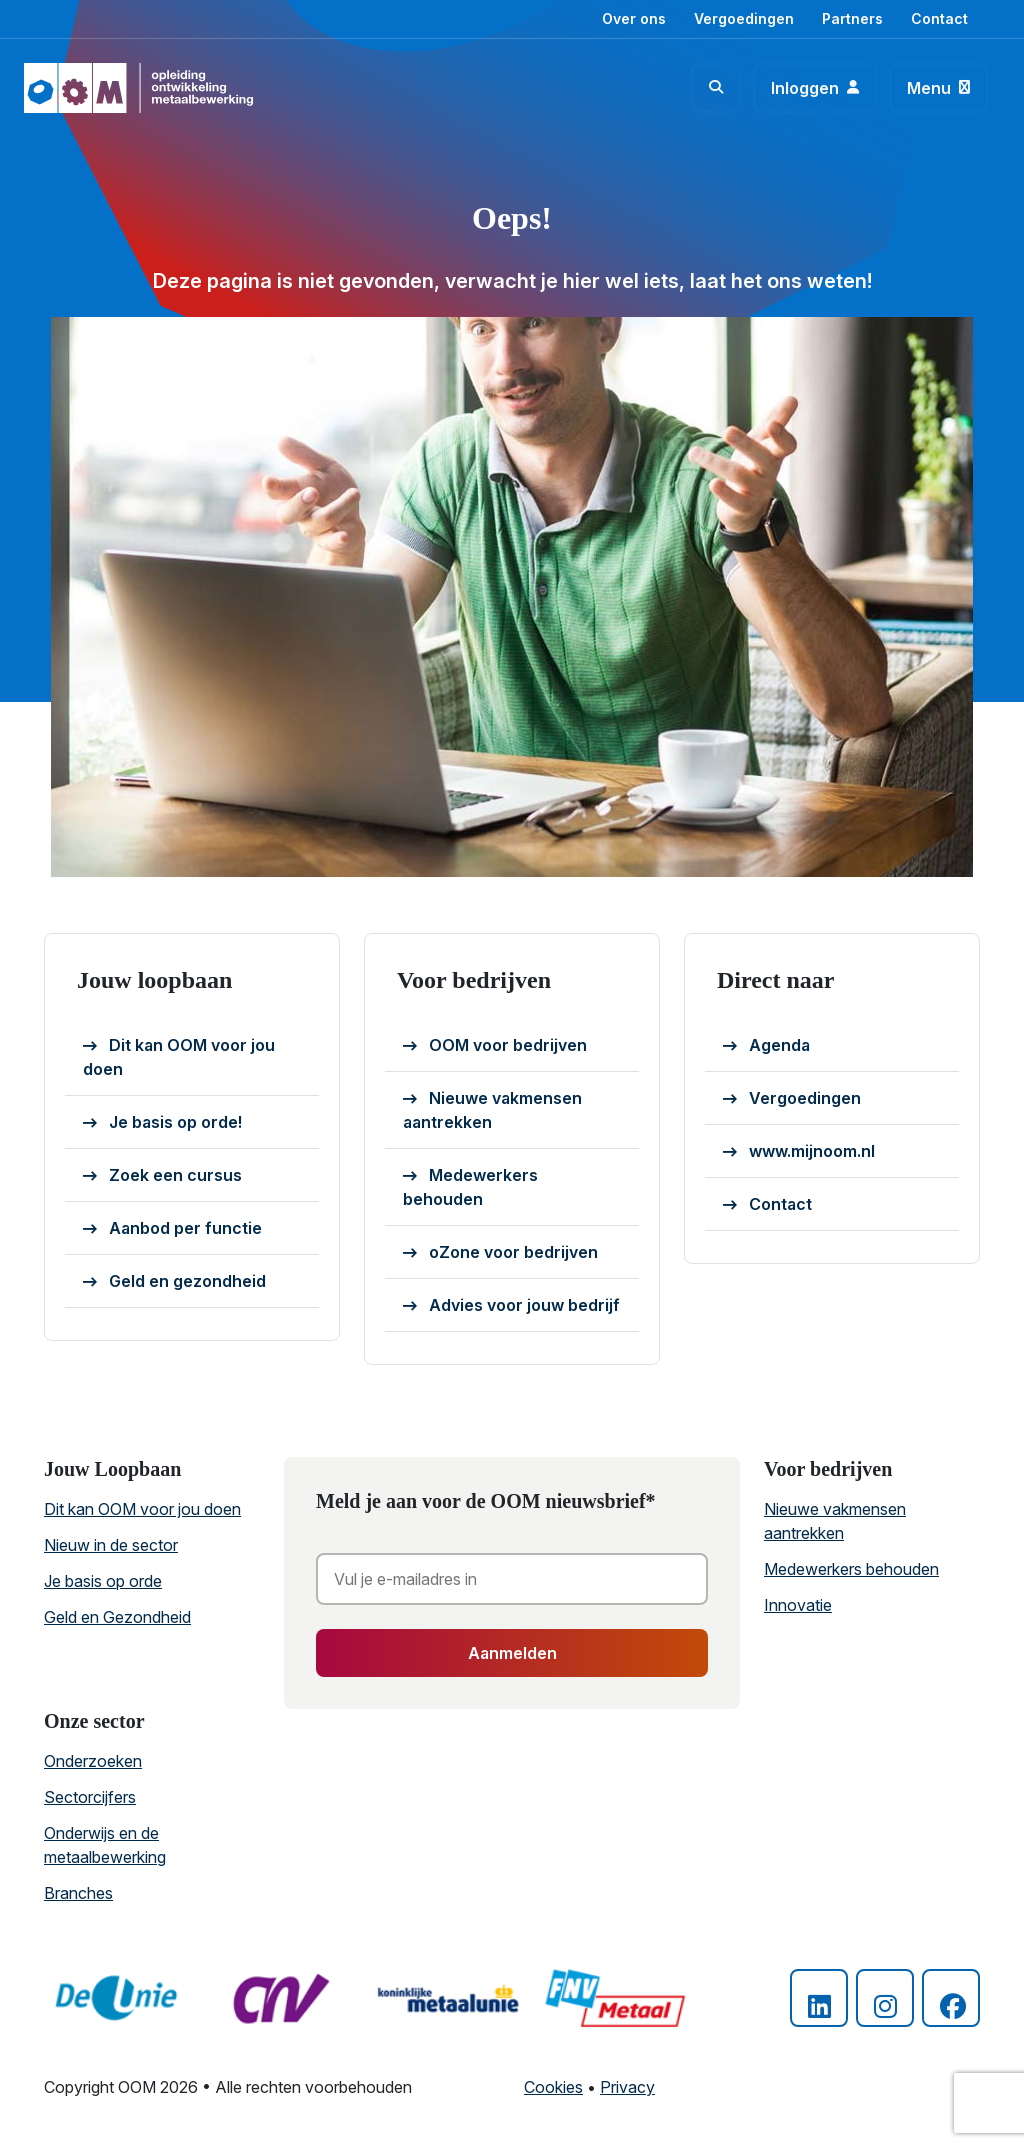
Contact (939, 18)
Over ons (634, 18)
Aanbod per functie (172, 1229)
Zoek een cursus (162, 1176)
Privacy (627, 2087)
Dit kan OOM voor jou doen (179, 1057)
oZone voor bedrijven (500, 1253)
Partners (852, 18)
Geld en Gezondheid (117, 1617)
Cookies (553, 2087)
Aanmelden (512, 1653)
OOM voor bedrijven (495, 1046)
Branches (78, 1893)
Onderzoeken (93, 1761)
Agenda (766, 1046)
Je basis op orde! (162, 1123)
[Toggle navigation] (938, 88)
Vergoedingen (744, 18)
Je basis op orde (103, 1581)
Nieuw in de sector (111, 1545)
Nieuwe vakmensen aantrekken (492, 1110)
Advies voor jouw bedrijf (511, 1306)
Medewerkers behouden (470, 1187)
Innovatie (798, 1605)
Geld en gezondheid (174, 1282)
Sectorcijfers (90, 1797)
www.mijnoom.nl (799, 1152)
